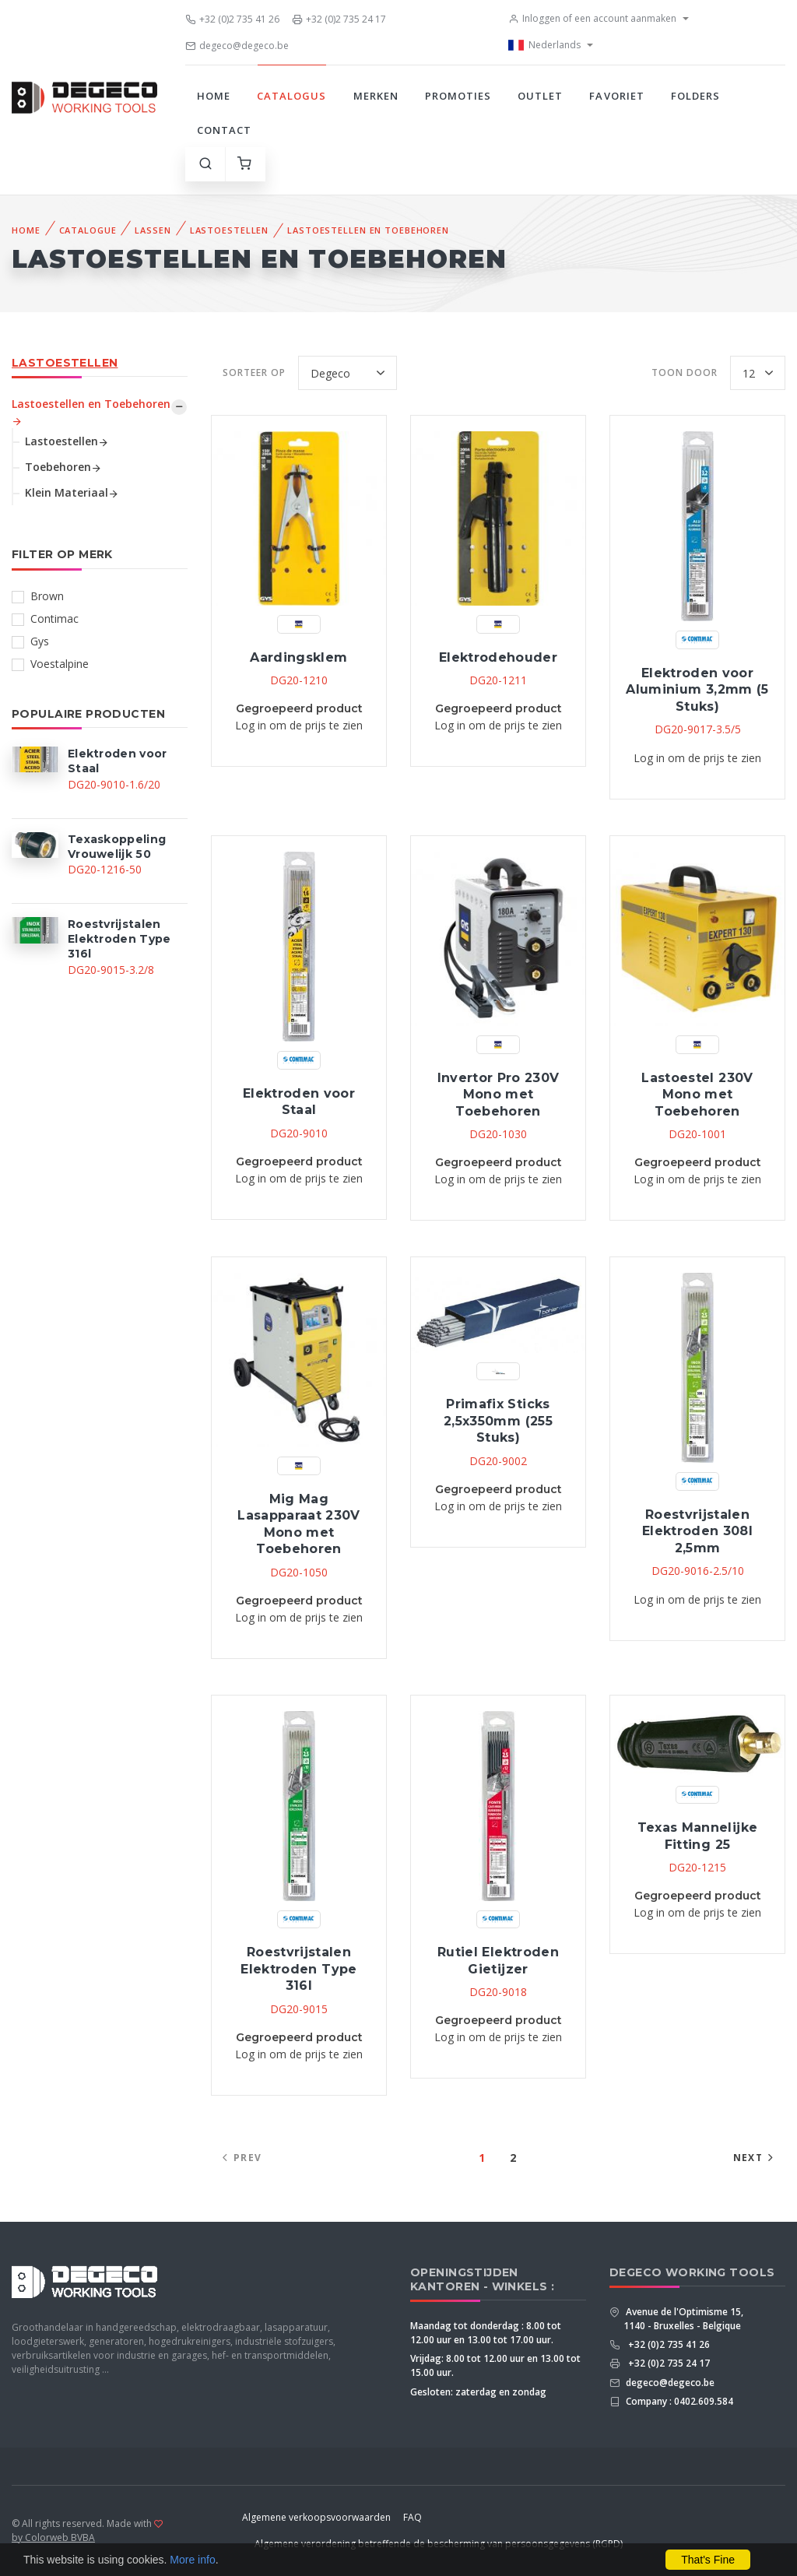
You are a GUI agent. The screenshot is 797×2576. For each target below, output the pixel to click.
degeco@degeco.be (237, 45)
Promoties (458, 96)
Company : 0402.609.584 (678, 2401)
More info (192, 2559)
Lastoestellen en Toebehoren (368, 230)
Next (755, 2157)
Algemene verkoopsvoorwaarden (316, 2517)
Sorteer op (254, 372)
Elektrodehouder (498, 657)
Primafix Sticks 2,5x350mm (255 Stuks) (498, 1421)
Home (213, 96)
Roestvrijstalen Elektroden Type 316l (298, 1969)
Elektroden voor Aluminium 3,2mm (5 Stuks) (697, 690)
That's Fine (708, 2559)
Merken (375, 96)
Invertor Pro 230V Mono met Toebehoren (498, 1094)
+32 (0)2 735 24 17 (339, 19)
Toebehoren (63, 466)
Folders (695, 96)
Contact (224, 130)
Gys (39, 641)
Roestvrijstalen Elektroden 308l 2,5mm (697, 1531)
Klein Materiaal (72, 492)
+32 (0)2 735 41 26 (232, 19)
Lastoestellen (229, 230)
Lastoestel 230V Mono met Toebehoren (697, 1094)
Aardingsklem (298, 657)
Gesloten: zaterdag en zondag (478, 2392)
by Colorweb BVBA (53, 2537)
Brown (47, 596)
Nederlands (544, 45)
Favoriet (616, 96)
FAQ (412, 2517)
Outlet (540, 96)
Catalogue (88, 230)
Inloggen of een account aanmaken (592, 18)
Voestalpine (59, 663)
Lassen (152, 230)
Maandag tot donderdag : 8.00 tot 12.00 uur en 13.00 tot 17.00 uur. (485, 2332)
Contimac (54, 618)
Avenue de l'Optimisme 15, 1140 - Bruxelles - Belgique (683, 2318)
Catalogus (291, 96)
